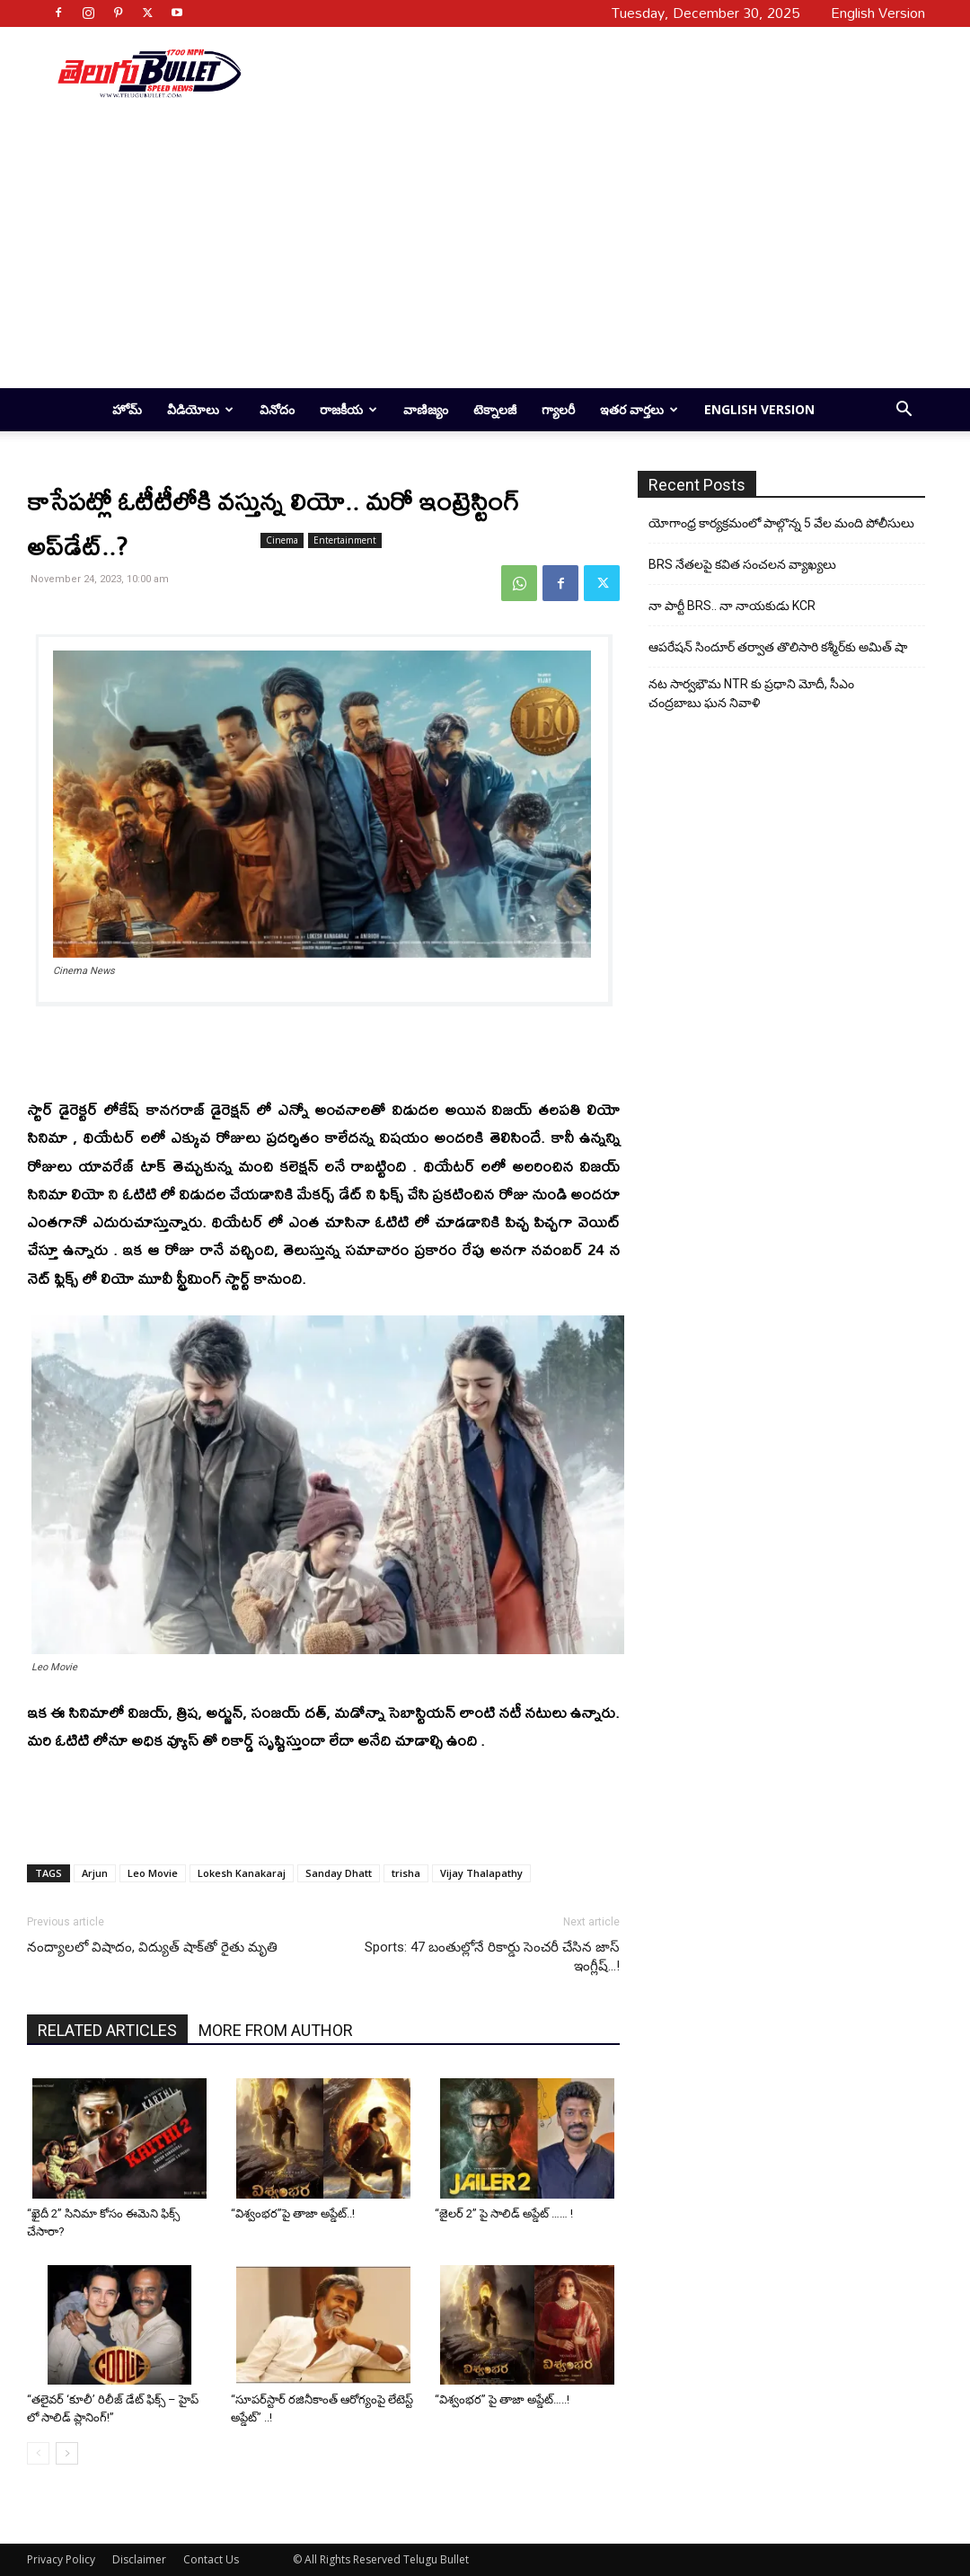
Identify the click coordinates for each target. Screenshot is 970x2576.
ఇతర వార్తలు (639, 409)
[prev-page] (38, 2453)
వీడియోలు (200, 409)
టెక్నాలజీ (494, 409)
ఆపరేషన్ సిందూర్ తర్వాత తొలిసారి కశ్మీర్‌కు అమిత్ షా (777, 647)
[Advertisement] (589, 73)
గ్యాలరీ (558, 409)
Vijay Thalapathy (481, 1873)
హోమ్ (127, 409)
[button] (903, 411)
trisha (406, 1873)
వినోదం (277, 409)
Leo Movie (153, 1873)
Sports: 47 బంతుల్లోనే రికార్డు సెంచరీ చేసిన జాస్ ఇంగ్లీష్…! (492, 1956)
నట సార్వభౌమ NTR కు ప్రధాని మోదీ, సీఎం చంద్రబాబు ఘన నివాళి (751, 693)
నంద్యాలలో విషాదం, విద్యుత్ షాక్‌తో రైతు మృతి (152, 1947)
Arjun (95, 1873)
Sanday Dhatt (338, 1873)
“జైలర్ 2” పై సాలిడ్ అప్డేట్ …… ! (504, 2213)
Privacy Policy (61, 2559)
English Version (759, 409)
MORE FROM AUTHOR (275, 2030)
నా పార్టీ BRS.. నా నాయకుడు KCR (732, 605)
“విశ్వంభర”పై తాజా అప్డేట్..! (293, 2213)
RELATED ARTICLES (107, 2030)
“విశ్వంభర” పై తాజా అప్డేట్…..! (502, 2399)
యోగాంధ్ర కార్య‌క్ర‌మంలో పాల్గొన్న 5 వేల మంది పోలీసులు (781, 523)
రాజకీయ (348, 409)
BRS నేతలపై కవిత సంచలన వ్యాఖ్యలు (742, 564)
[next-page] (67, 2453)
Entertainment (344, 540)
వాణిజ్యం (425, 409)
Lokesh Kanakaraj (242, 1873)
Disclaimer (139, 2559)
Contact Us (211, 2559)
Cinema (282, 540)
